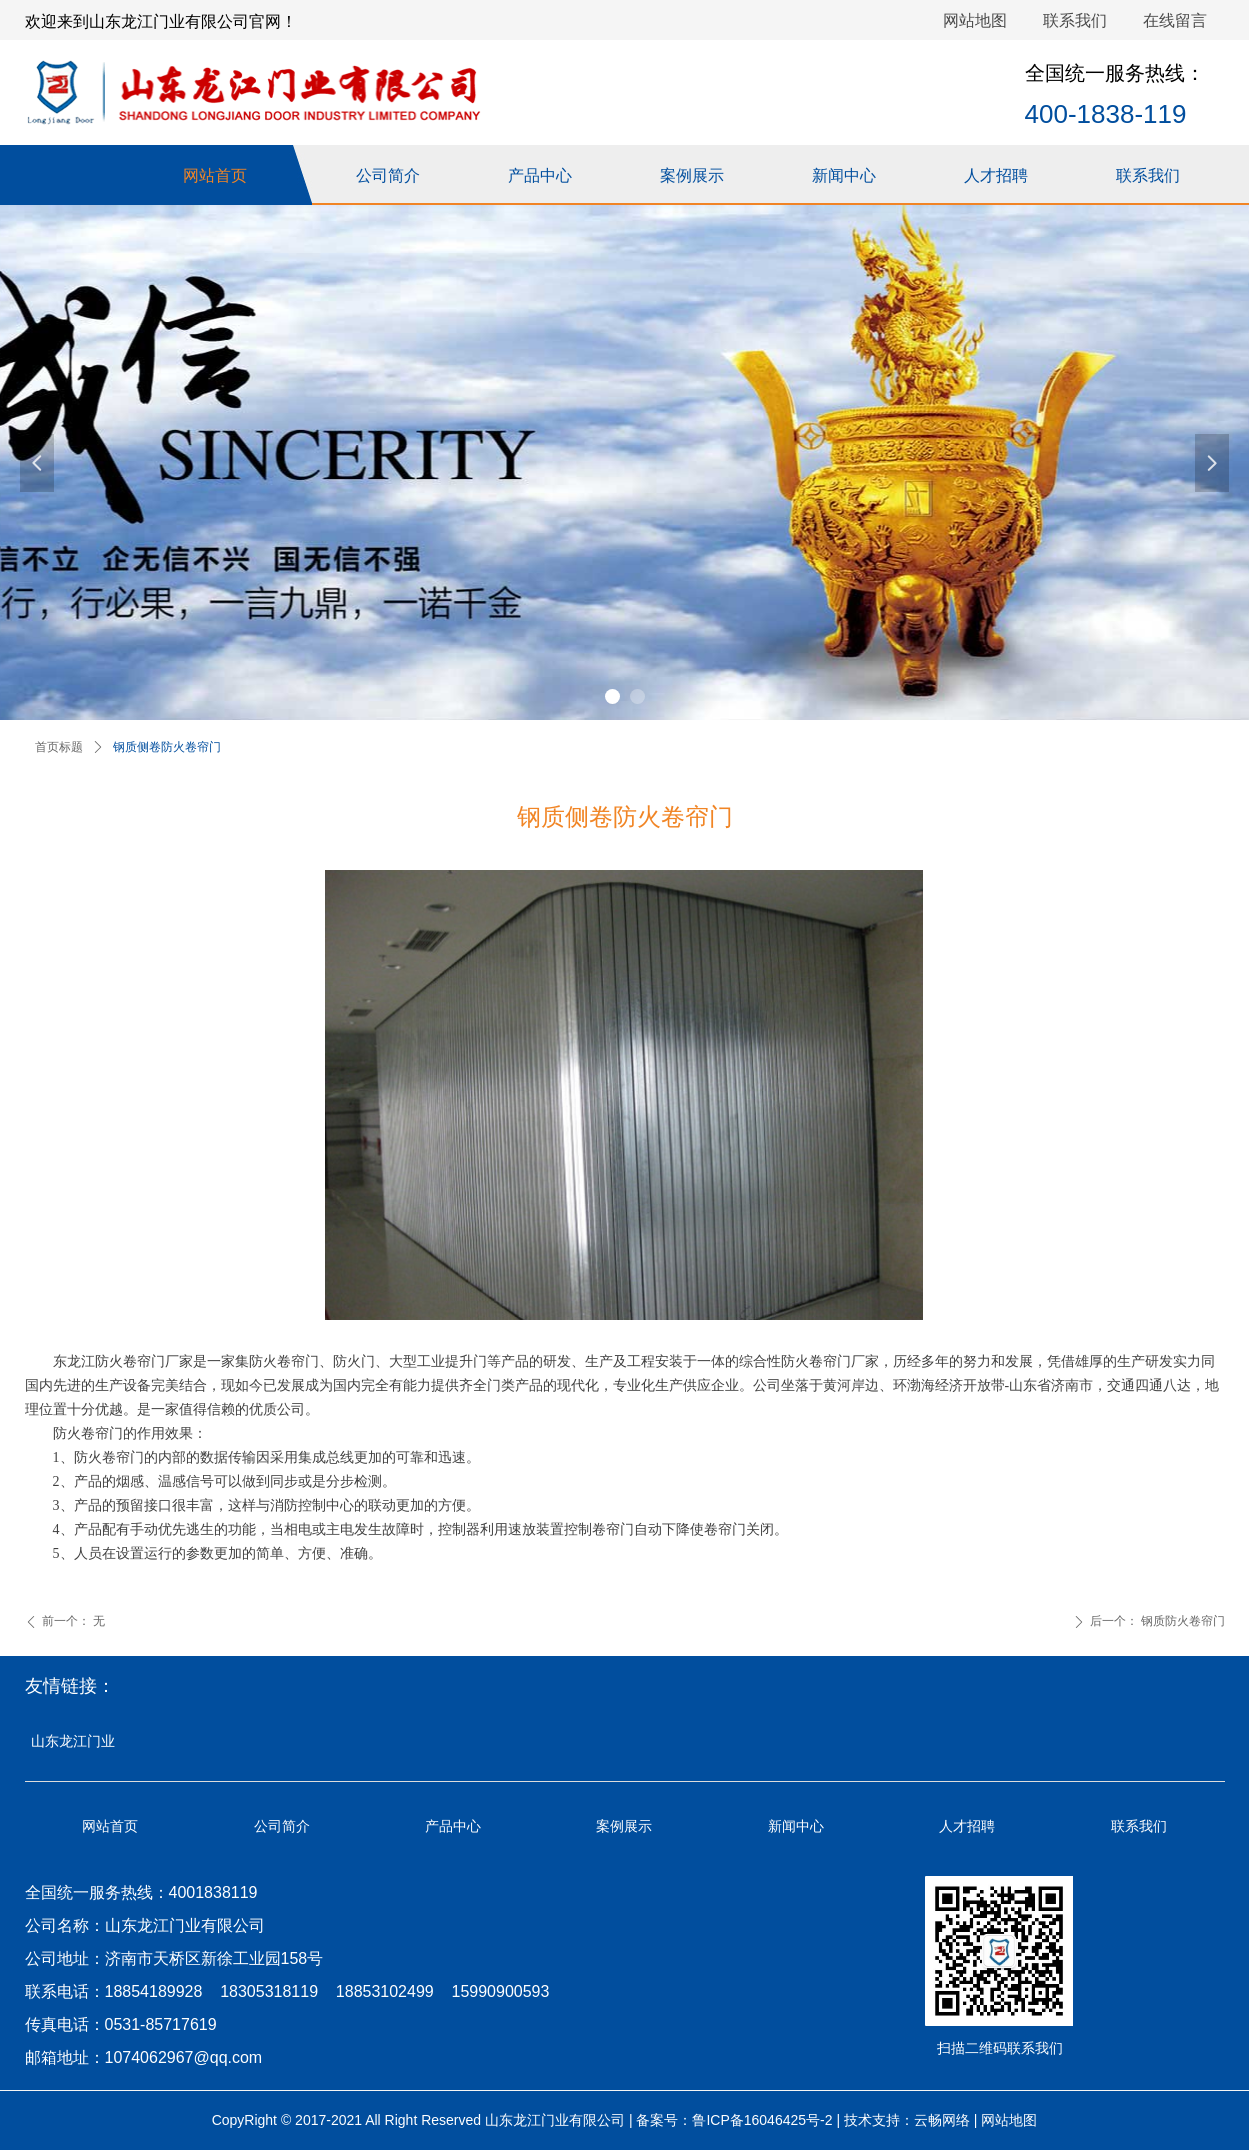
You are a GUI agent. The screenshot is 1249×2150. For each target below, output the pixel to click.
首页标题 (59, 747)
